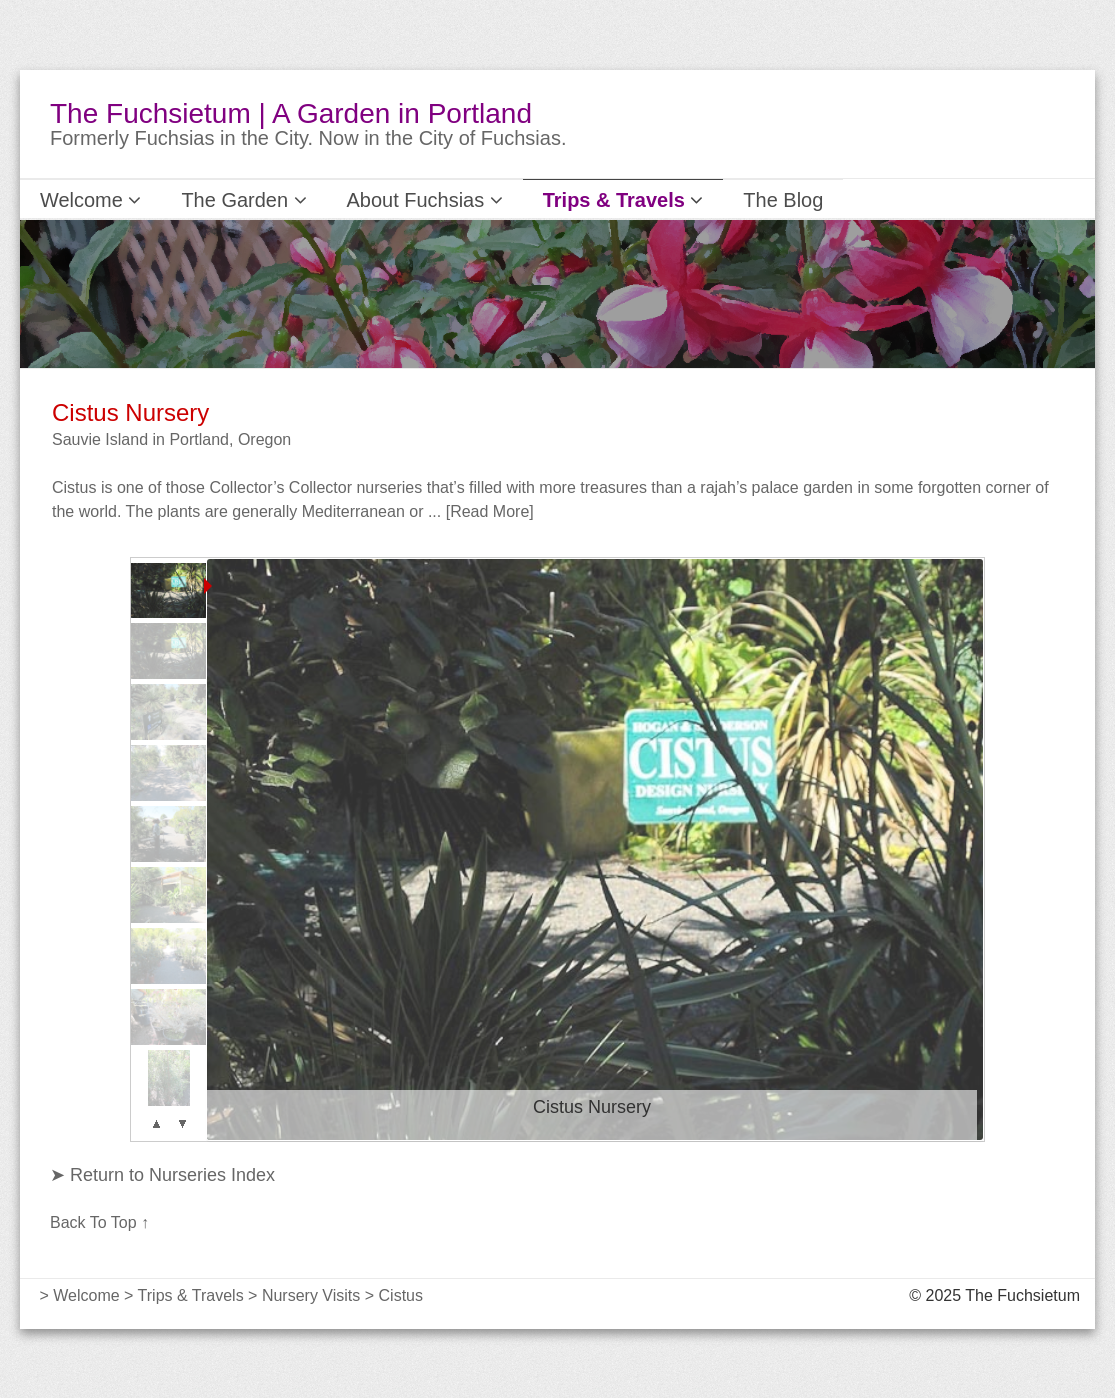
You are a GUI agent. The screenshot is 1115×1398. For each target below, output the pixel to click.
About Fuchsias (376, 198)
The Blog (690, 198)
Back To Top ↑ (99, 1221)
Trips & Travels (549, 198)
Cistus (401, 1294)
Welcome (82, 198)
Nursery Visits (311, 1294)
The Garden (217, 198)
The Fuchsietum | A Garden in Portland (291, 114)
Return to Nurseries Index (170, 1174)
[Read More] (490, 510)
